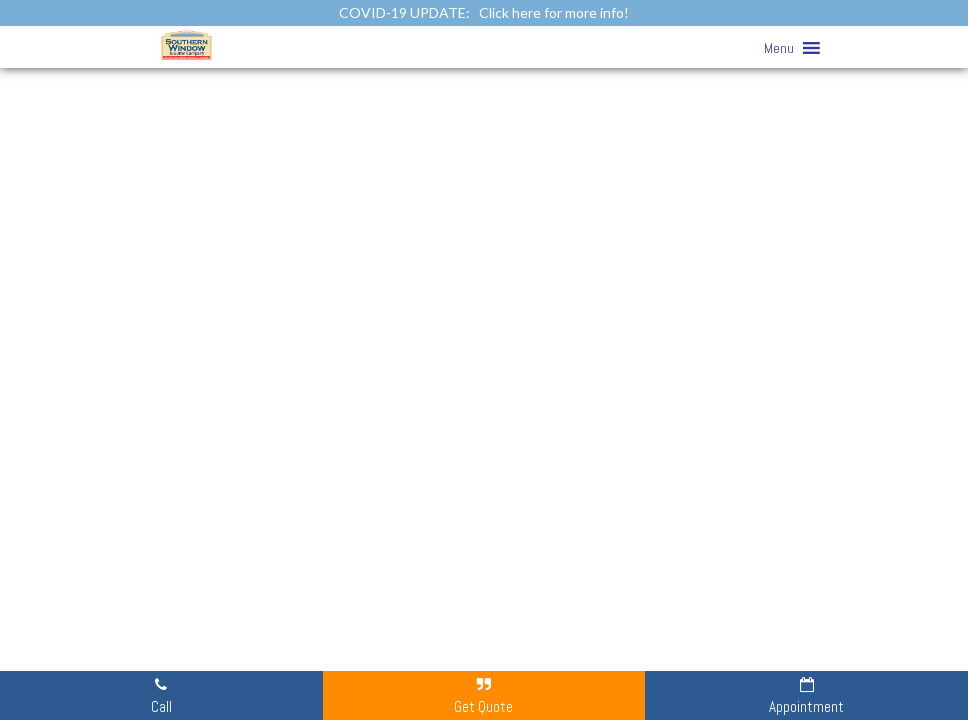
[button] (779, 48)
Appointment (806, 695)
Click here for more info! (554, 12)
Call (161, 695)
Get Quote (483, 695)
